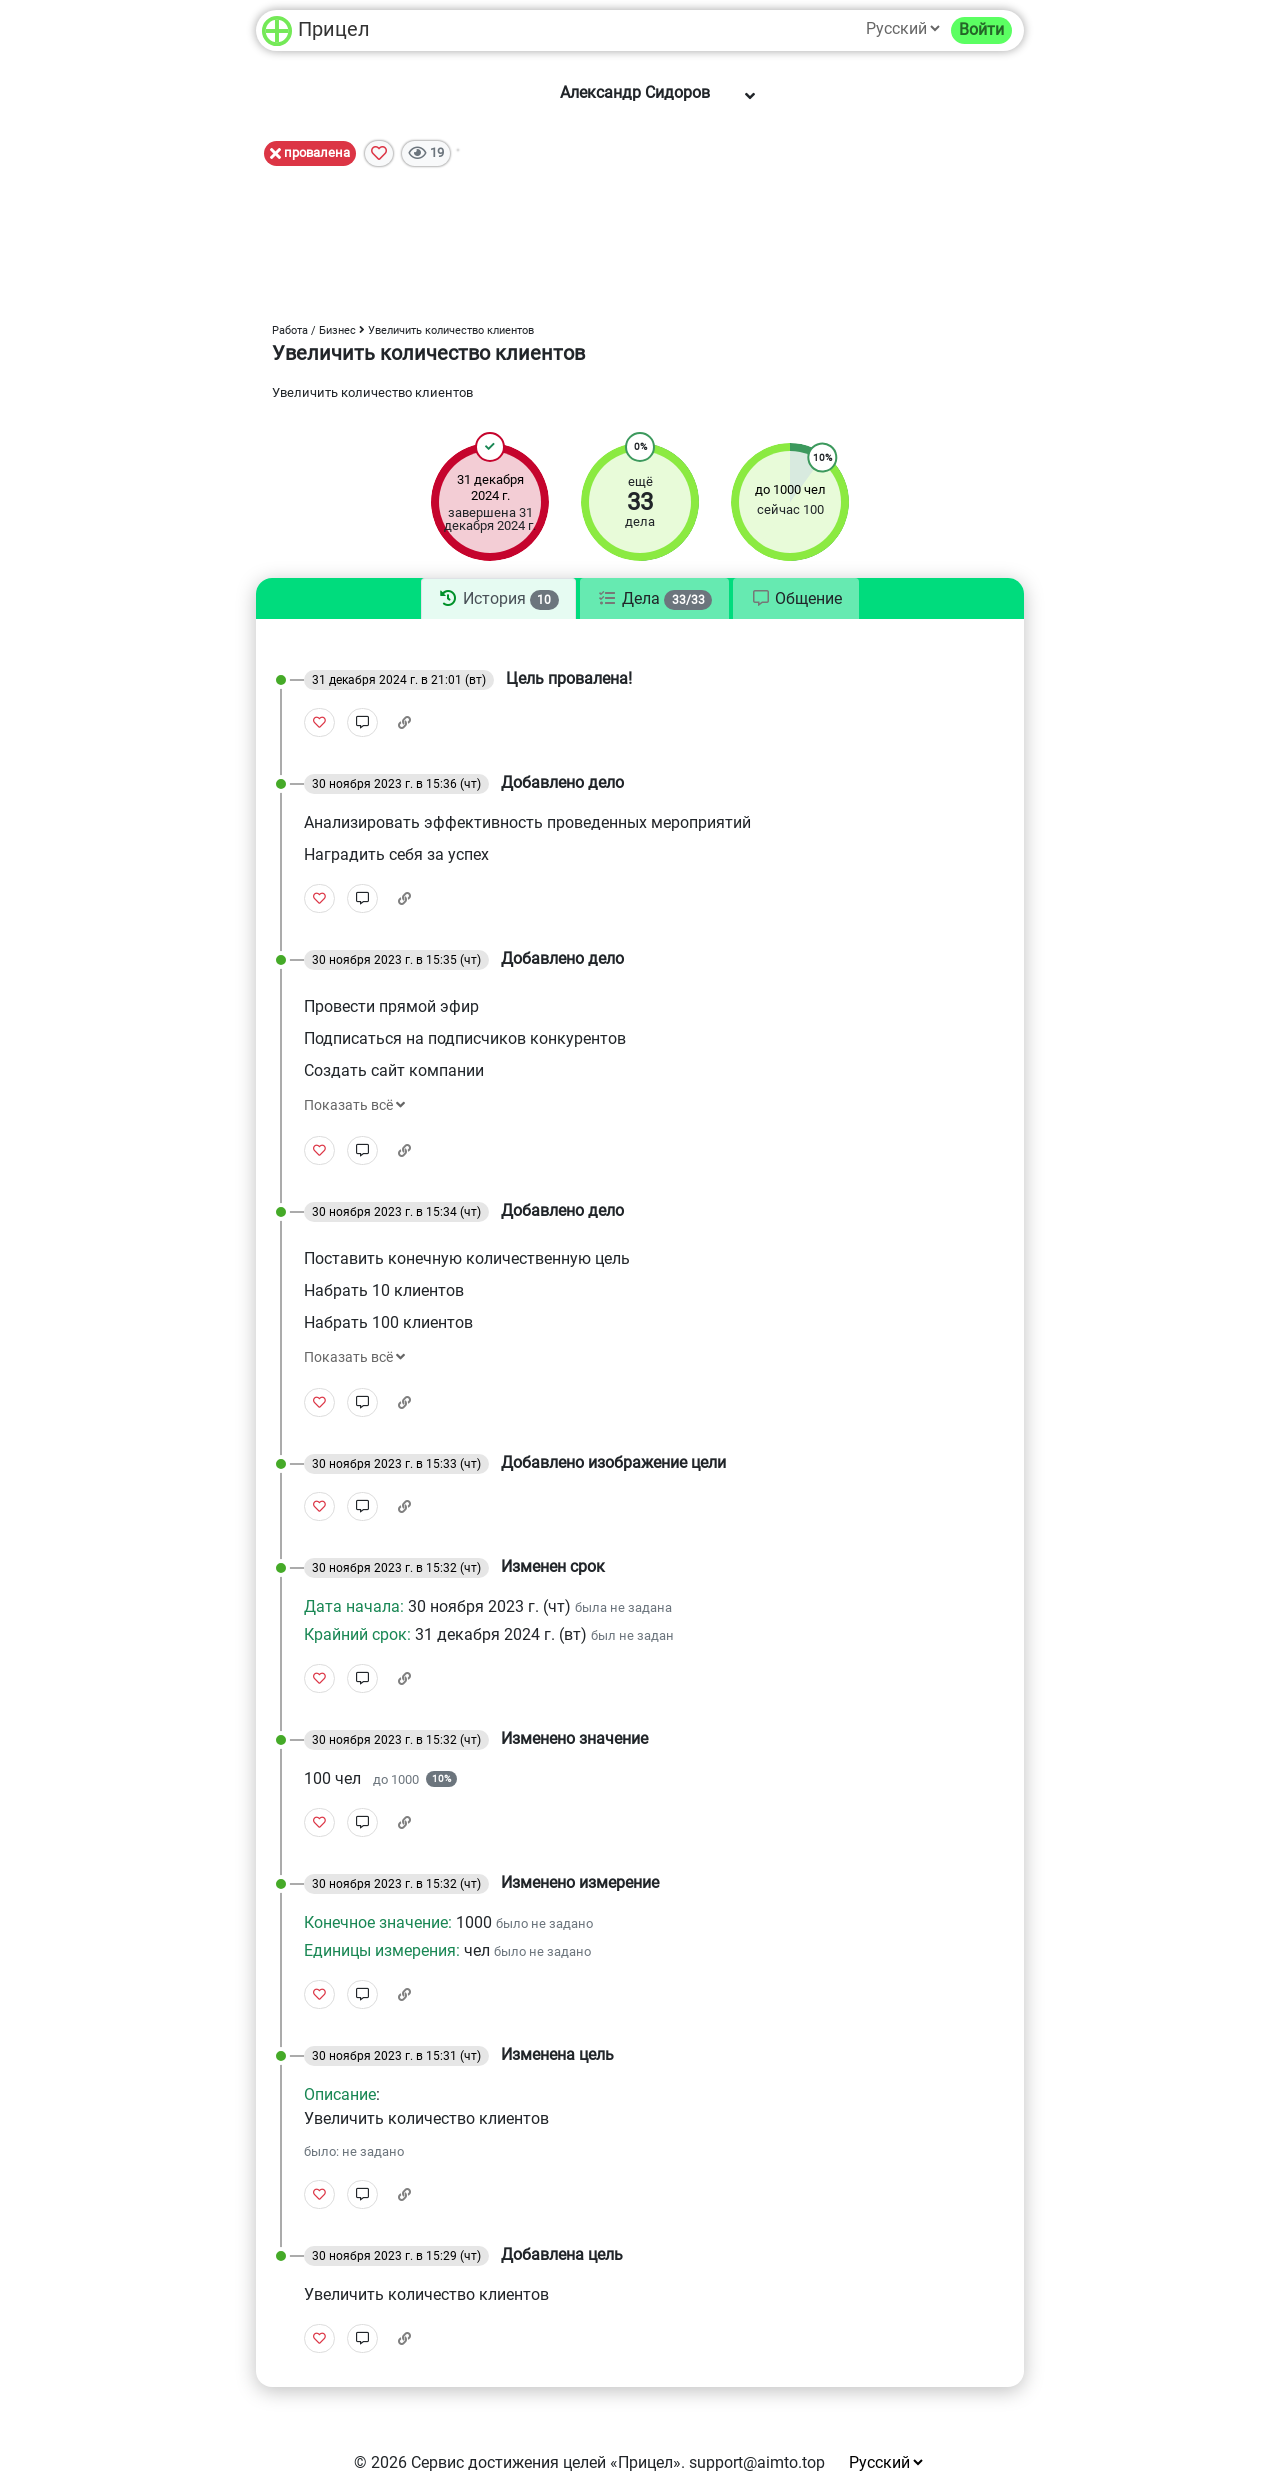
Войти (981, 29)
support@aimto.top (757, 2462)
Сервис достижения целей (508, 2462)
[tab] (498, 599)
